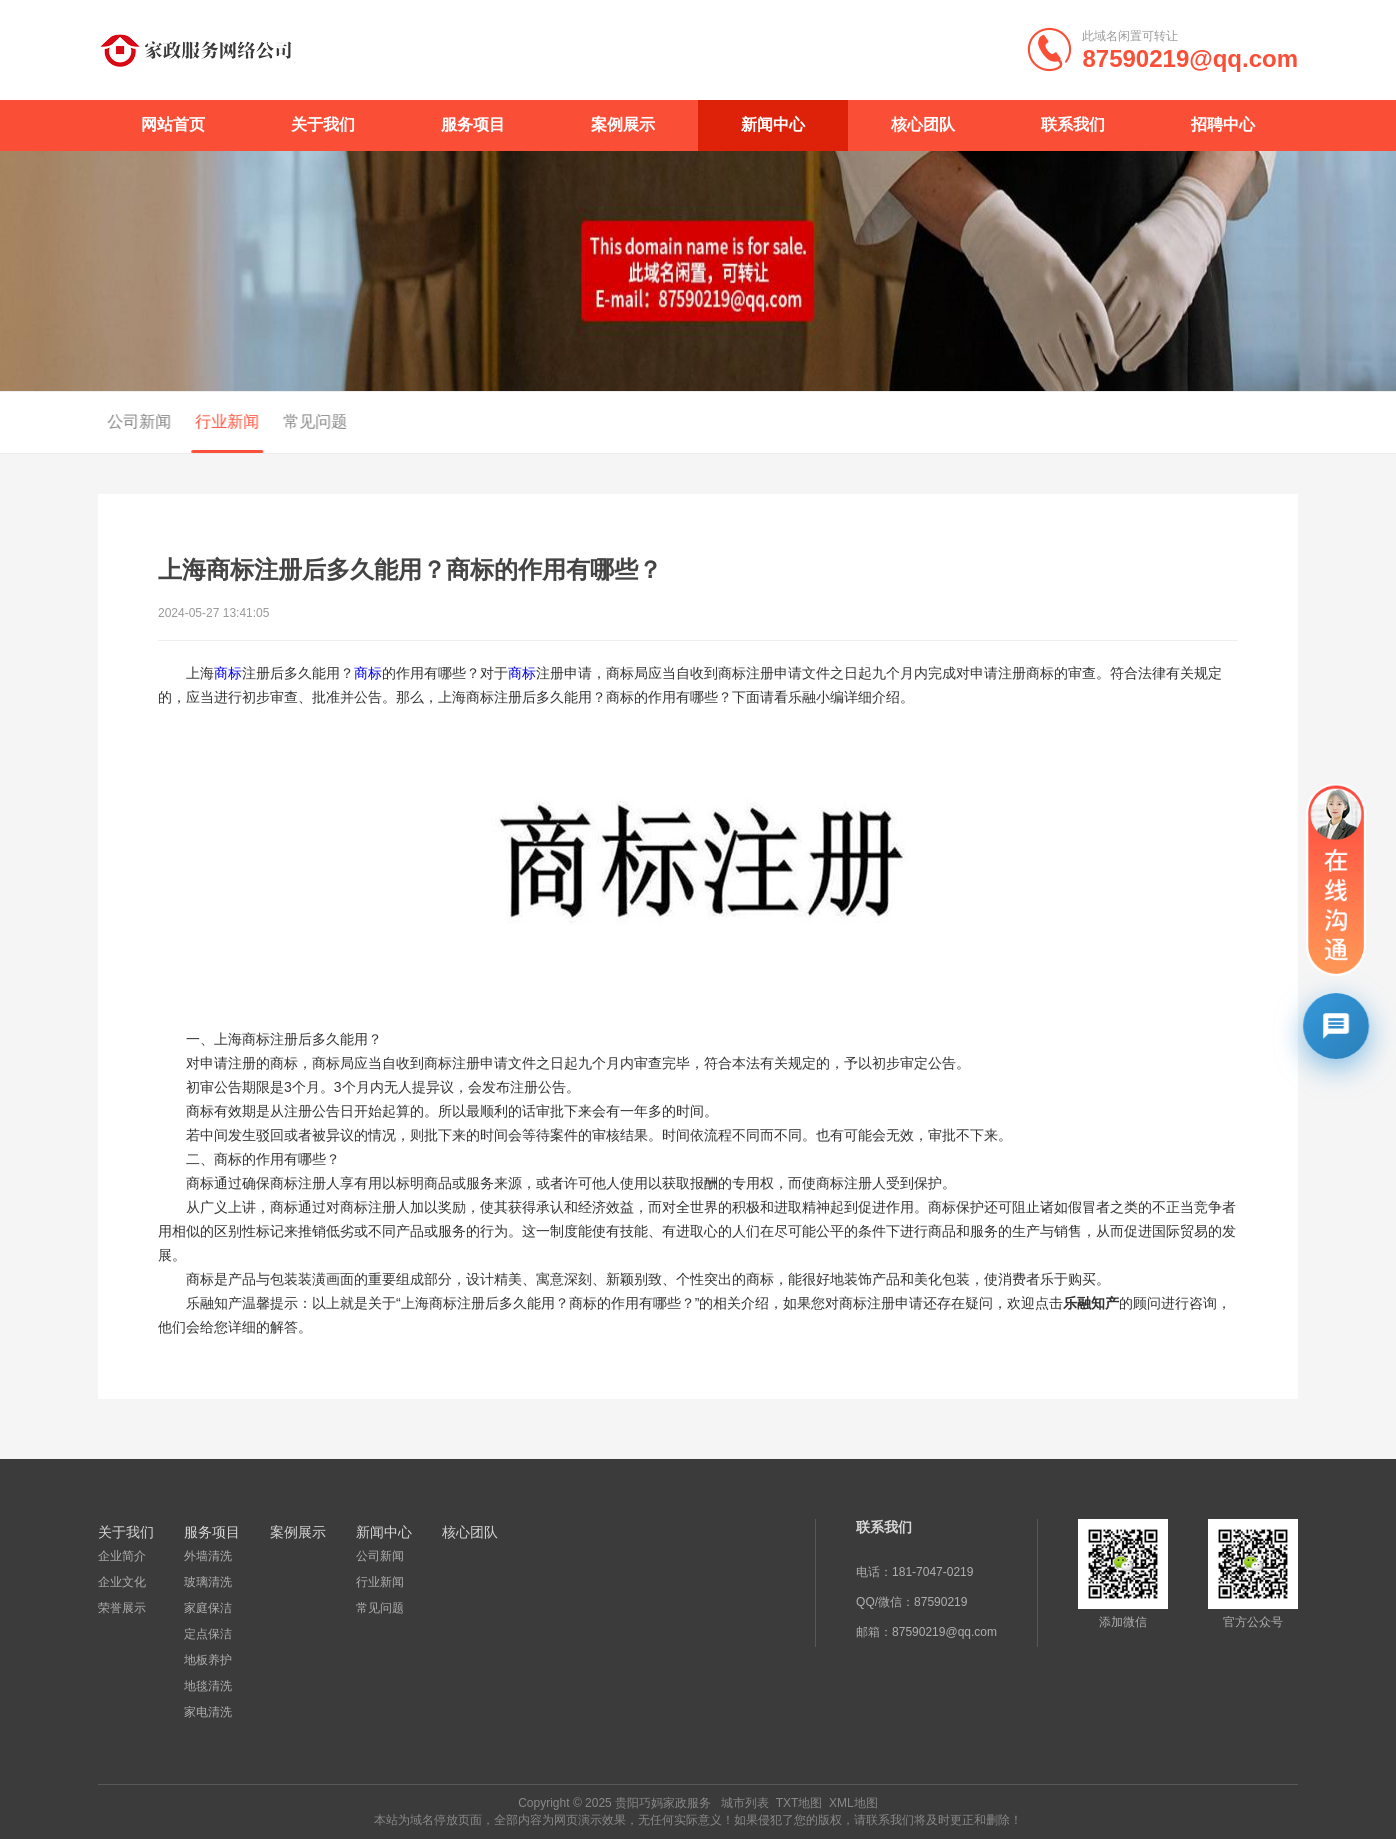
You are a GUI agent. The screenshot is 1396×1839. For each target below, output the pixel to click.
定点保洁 (208, 1634)
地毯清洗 (208, 1686)
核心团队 (923, 124)
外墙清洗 (208, 1556)
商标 (228, 673)
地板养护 (208, 1660)
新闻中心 (773, 124)
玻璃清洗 (208, 1582)
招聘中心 (1223, 124)
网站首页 (173, 124)
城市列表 (745, 1803)
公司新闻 (130, 421)
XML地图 (853, 1803)
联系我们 (1073, 124)
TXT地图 (799, 1803)
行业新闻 (218, 421)
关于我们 (323, 124)
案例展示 (623, 124)
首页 (1222, 423)
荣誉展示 (122, 1608)
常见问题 (306, 421)
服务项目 (473, 124)
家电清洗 (208, 1712)
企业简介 (122, 1556)
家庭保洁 (208, 1608)
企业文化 (122, 1582)
